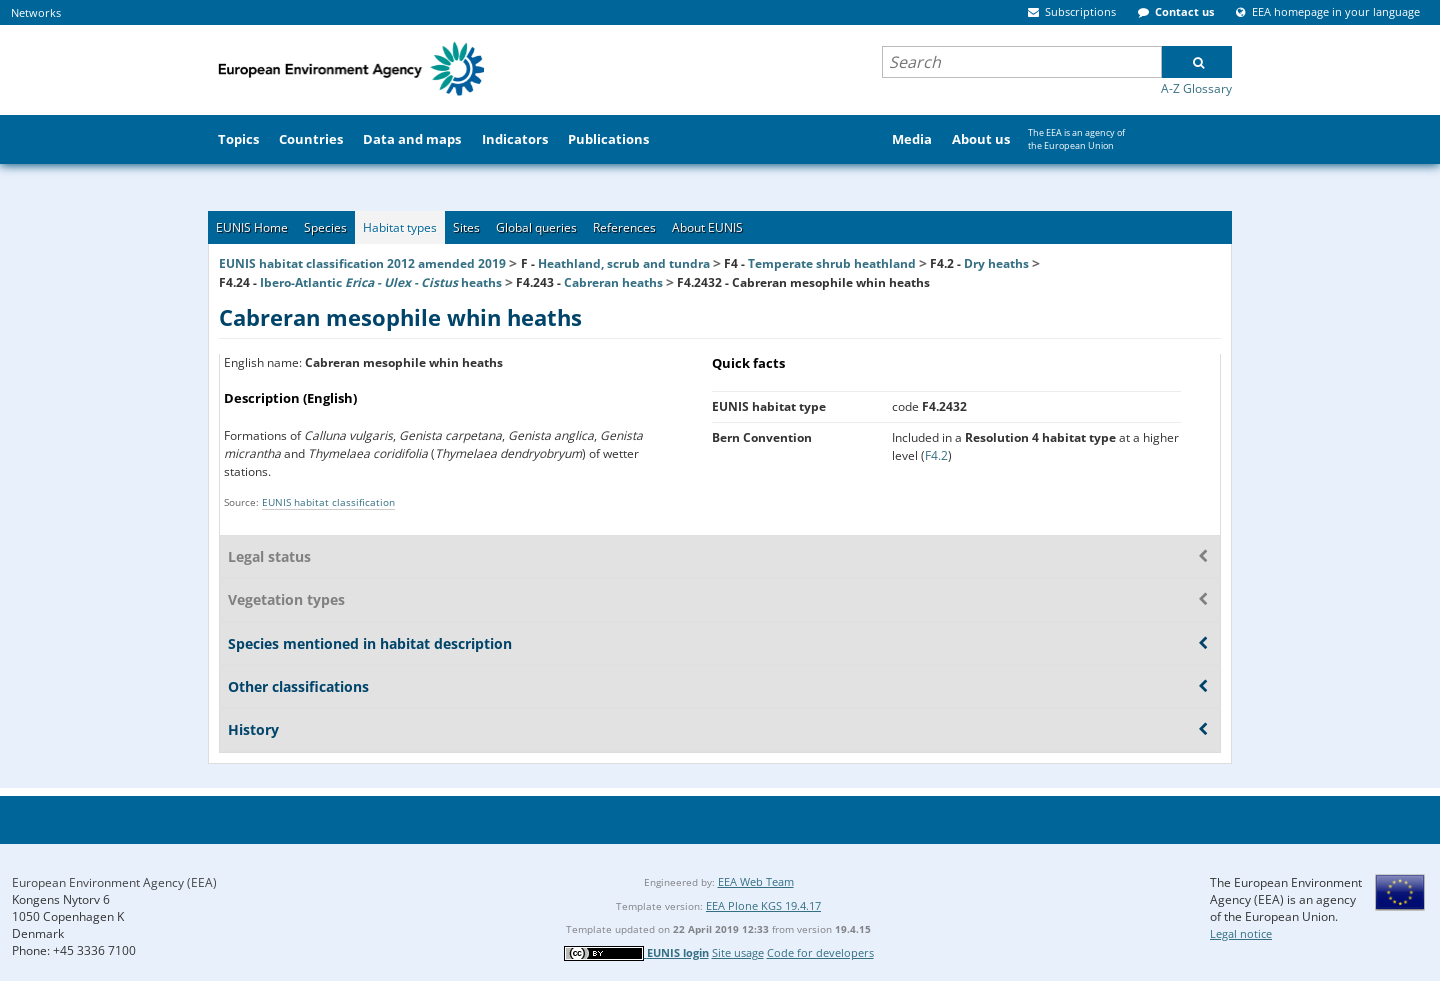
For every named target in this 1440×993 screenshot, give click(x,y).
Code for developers (820, 952)
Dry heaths (996, 263)
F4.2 (936, 455)
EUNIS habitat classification (328, 502)
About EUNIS (707, 227)
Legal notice (1241, 933)
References (624, 227)
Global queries (536, 227)
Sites (466, 227)
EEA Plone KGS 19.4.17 (763, 905)
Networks (36, 12)
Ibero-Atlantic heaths (381, 282)
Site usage (738, 952)
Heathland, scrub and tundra (624, 263)
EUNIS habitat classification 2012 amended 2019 (362, 263)
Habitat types (400, 227)
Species (325, 227)
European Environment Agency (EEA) (114, 882)
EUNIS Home (252, 227)
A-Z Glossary (1196, 88)
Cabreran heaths (613, 282)
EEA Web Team (756, 881)
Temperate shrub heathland (832, 263)
